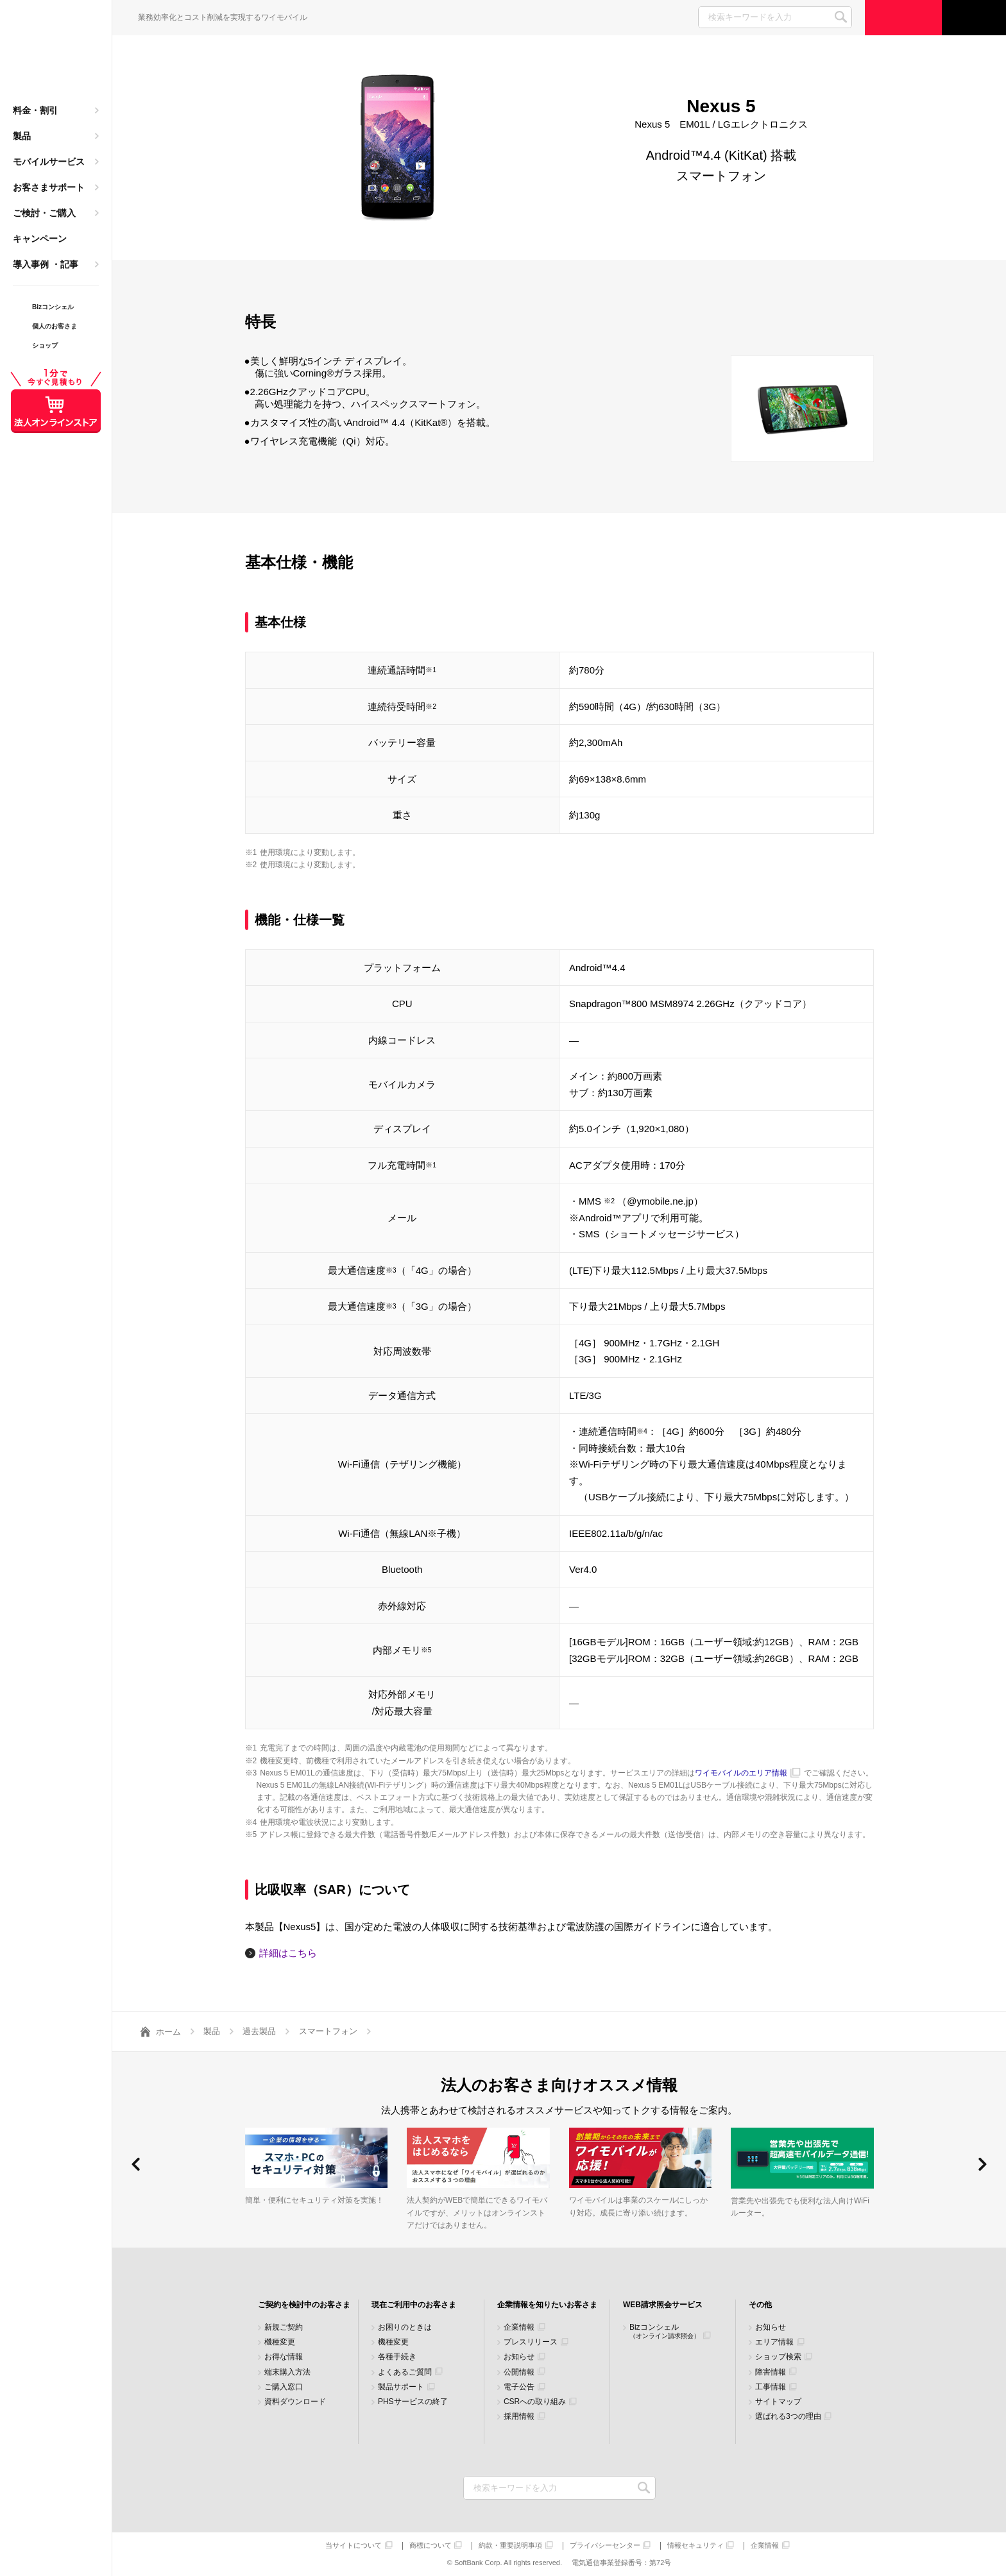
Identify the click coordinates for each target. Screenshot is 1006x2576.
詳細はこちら (288, 1952)
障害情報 (770, 2372)
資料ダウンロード (295, 2402)
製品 (22, 136)
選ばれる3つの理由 (788, 2416)
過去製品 (259, 2031)
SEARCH (840, 17)
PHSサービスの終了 (413, 2402)
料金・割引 (35, 110)
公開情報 (519, 2372)
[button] (135, 2164)
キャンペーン (40, 238)
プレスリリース (531, 2342)
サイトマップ (778, 2402)
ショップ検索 (778, 2357)
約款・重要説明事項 (510, 2545)
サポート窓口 (974, 17)
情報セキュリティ (695, 2545)
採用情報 (519, 2416)
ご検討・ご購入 (44, 213)
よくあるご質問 (405, 2372)
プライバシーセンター (605, 2545)
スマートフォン (328, 2031)
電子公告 (519, 2387)
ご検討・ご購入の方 (903, 17)
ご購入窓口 (283, 2387)
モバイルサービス (49, 162)
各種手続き (397, 2357)
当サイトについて (353, 2545)
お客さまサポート (49, 187)
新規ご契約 (283, 2327)
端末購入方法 (287, 2372)
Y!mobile (55, 55)
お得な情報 (283, 2357)
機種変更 (279, 2342)
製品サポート (401, 2387)
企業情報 (519, 2327)
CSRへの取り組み (535, 2402)
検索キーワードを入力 (644, 2487)
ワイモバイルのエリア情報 (741, 1772)
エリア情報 (774, 2342)
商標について (430, 2545)
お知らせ (519, 2357)
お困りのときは (405, 2327)
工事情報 (770, 2387)
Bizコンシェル (664, 2331)
